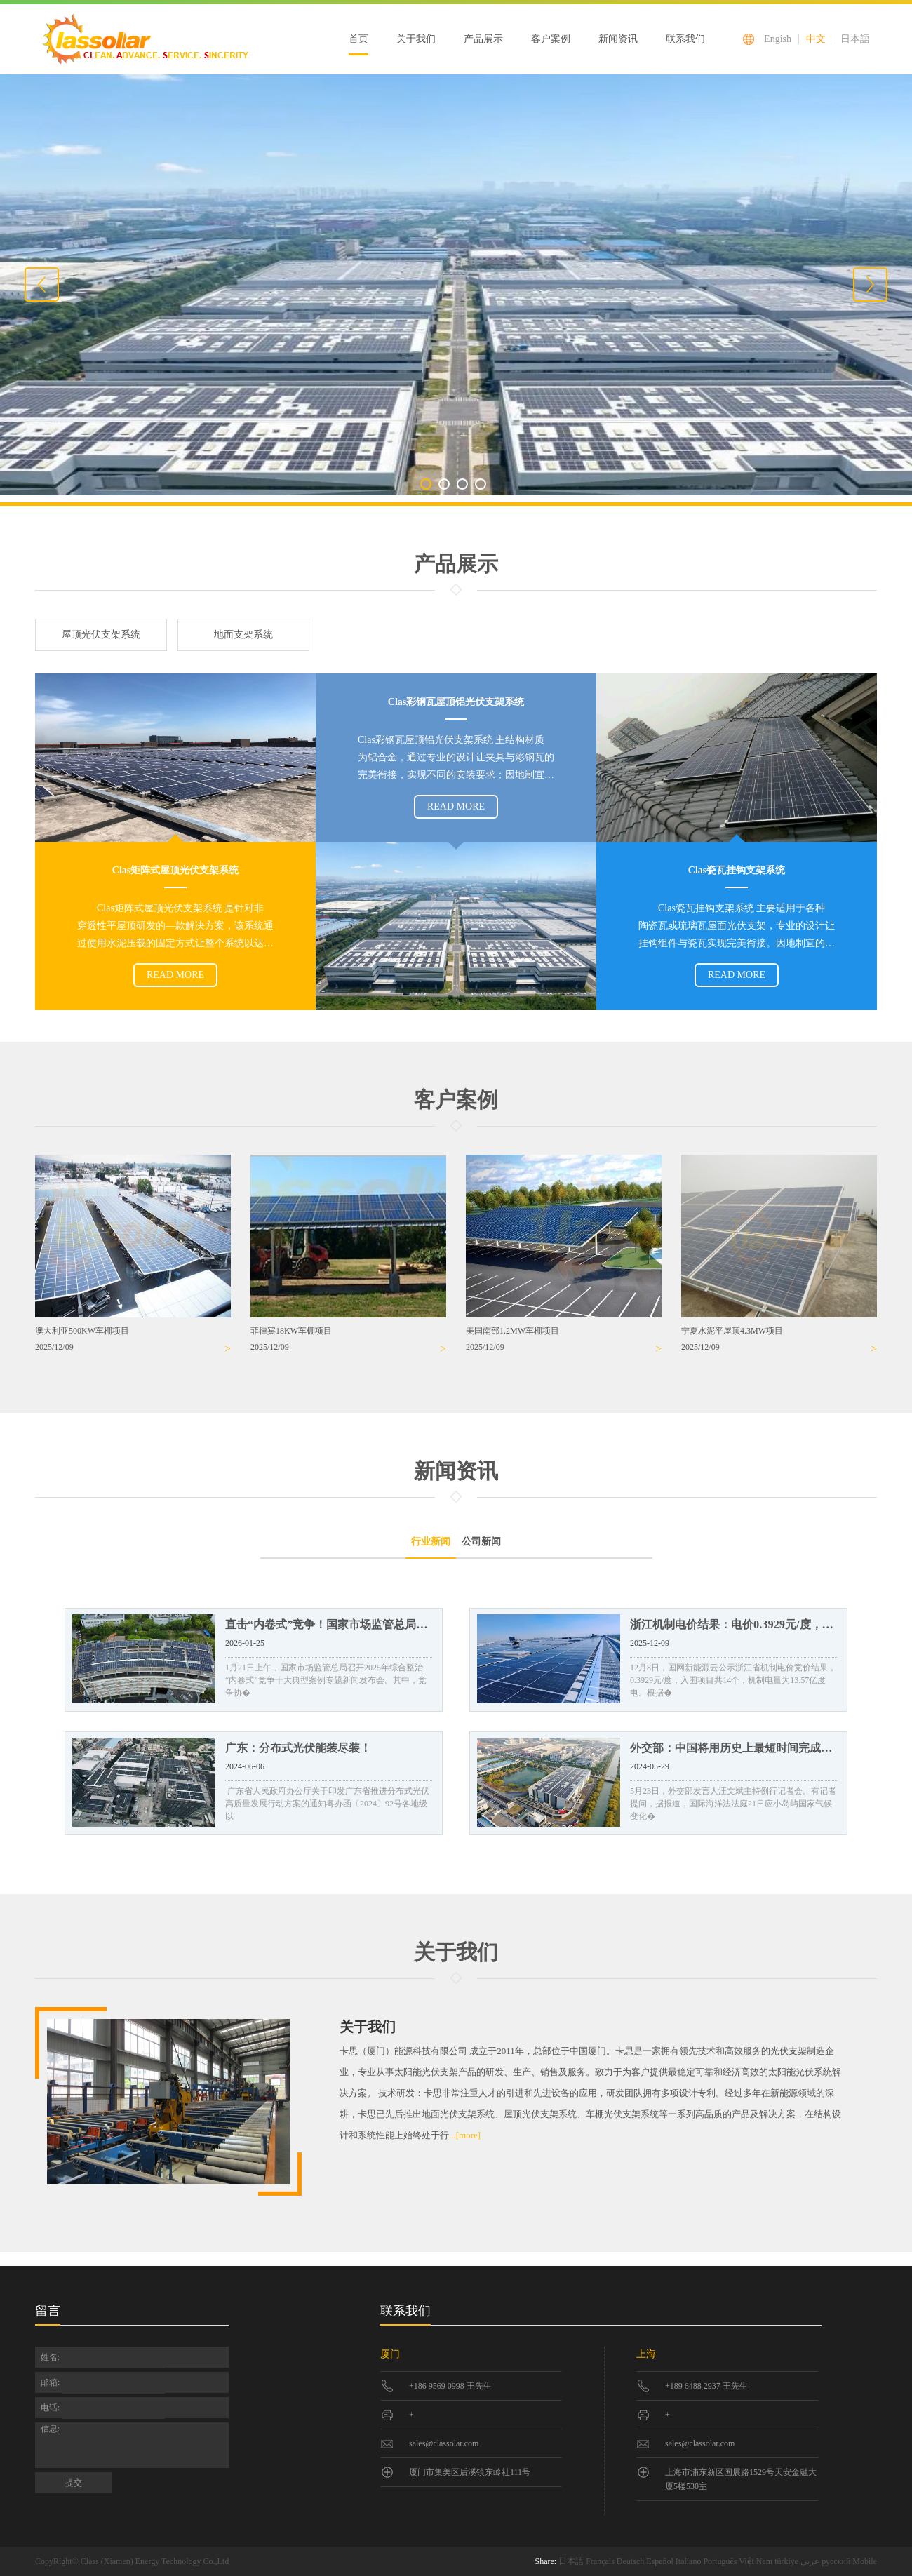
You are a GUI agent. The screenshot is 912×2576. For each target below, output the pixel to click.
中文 (816, 39)
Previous (42, 284)
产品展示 (483, 39)
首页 (358, 39)
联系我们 (685, 39)
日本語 (855, 39)
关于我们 (416, 39)
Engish (777, 39)
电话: (50, 2408)
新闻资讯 (618, 39)
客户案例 (550, 39)
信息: (51, 2429)
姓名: (50, 2357)
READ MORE (456, 806)
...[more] (465, 2135)
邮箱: (50, 2382)
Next (870, 284)
